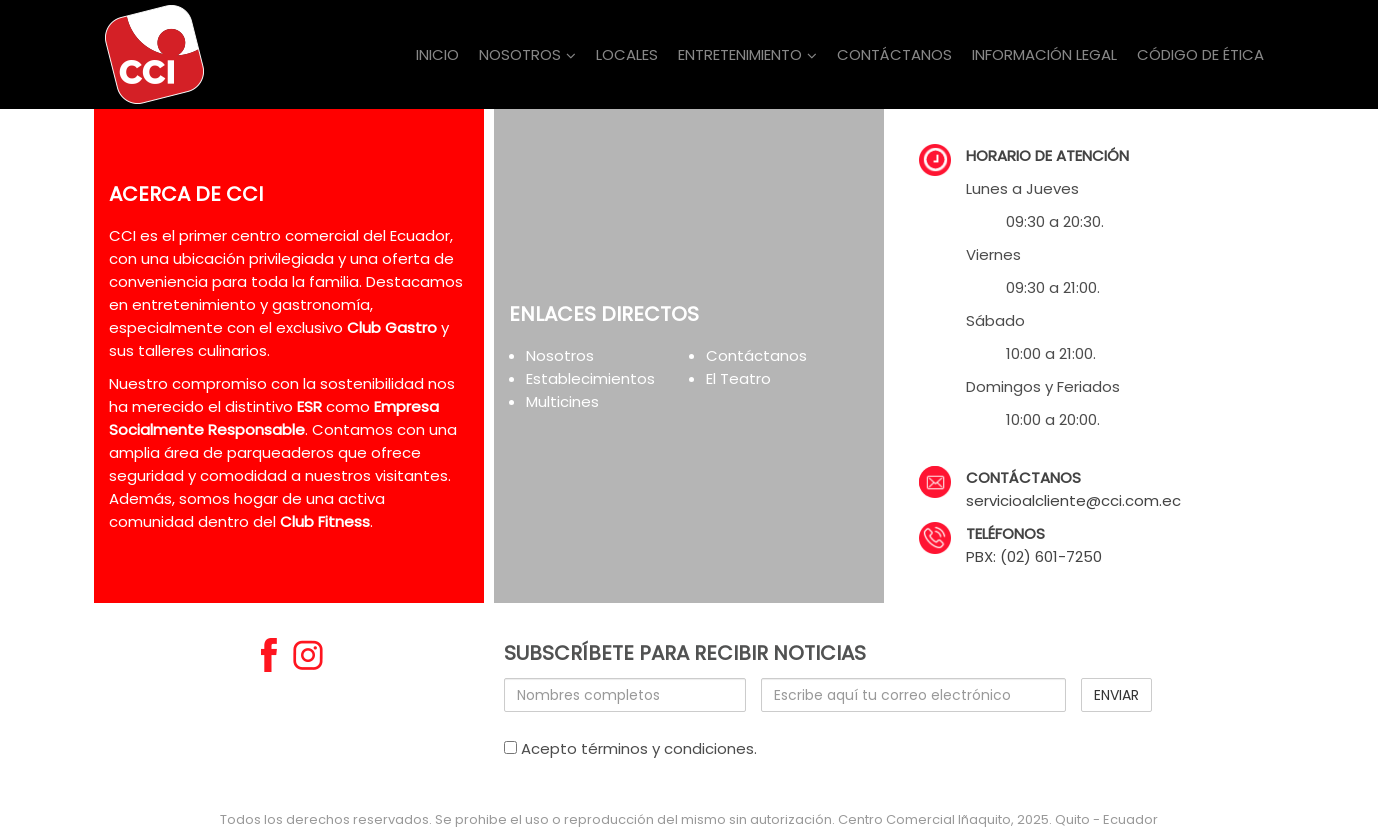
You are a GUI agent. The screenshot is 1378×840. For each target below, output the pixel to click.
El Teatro (738, 378)
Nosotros (560, 355)
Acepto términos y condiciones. (630, 748)
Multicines (562, 401)
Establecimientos (590, 378)
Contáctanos (756, 355)
